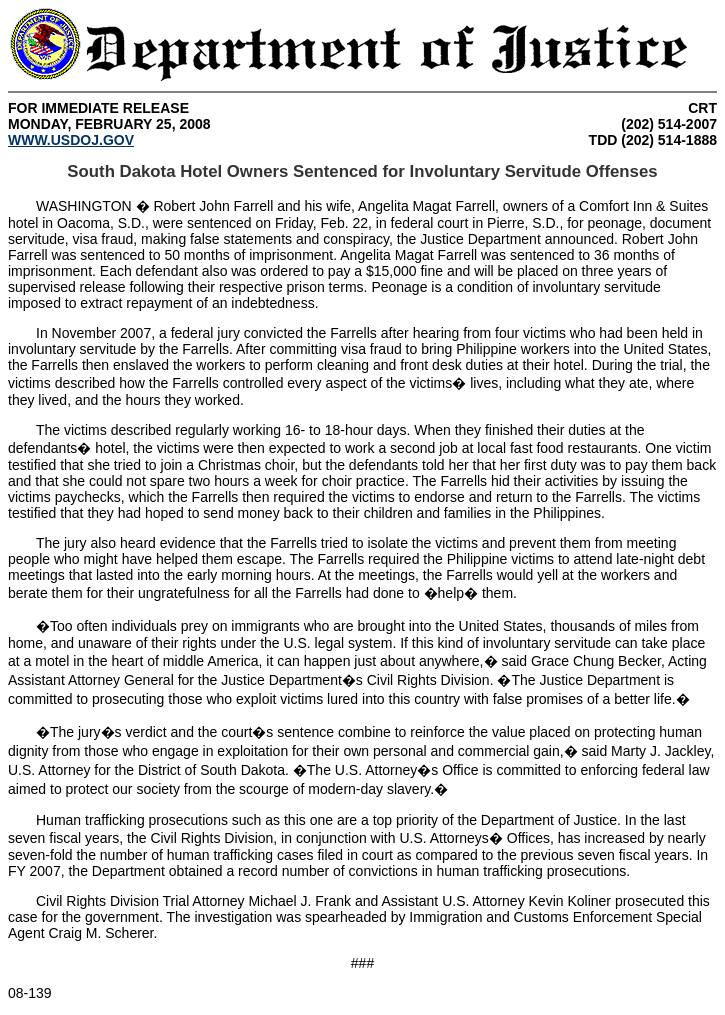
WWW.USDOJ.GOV (71, 140)
